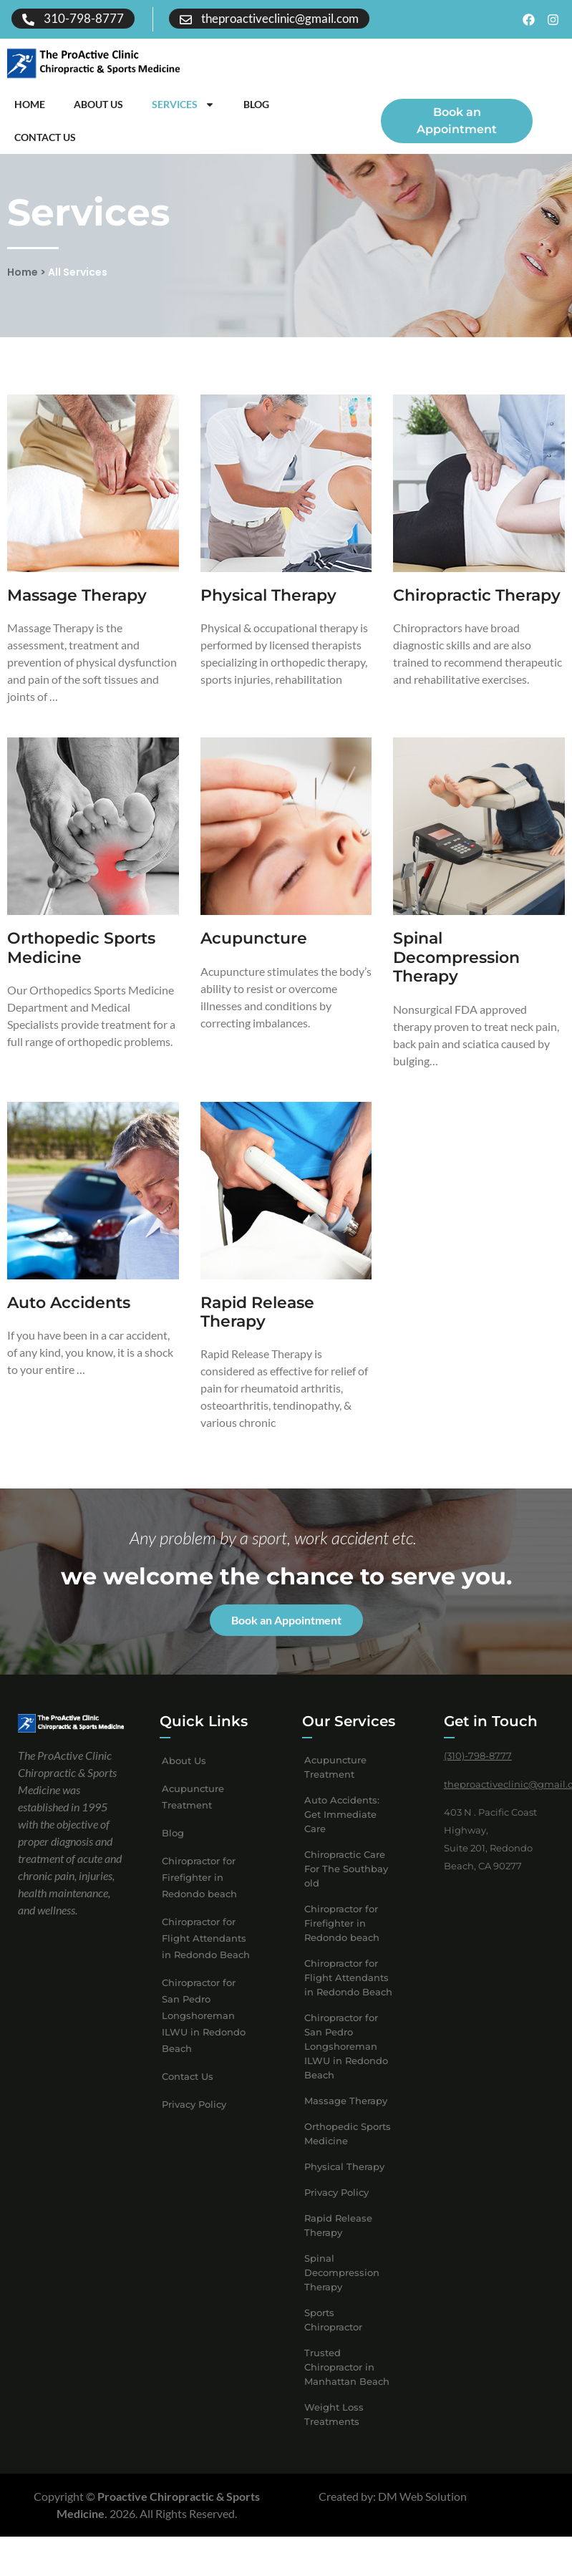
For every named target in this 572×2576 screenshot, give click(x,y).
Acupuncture (253, 956)
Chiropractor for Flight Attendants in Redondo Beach (206, 1956)
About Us (98, 104)
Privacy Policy (194, 2122)
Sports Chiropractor (333, 2337)
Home (29, 104)
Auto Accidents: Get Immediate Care (341, 1832)
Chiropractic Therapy (477, 613)
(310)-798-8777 (478, 1773)
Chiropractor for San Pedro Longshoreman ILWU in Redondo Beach (204, 2033)
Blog (256, 104)
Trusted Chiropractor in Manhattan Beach (346, 2385)
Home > (26, 289)
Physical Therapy (268, 613)
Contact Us (45, 137)
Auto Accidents (68, 1320)
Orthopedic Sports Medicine (81, 965)
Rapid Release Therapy (257, 1329)
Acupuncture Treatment (193, 1815)
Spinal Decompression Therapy (456, 975)
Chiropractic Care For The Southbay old (346, 1886)
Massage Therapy (77, 613)
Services (183, 104)
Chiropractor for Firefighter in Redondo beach (199, 1895)
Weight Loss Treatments (334, 2432)
